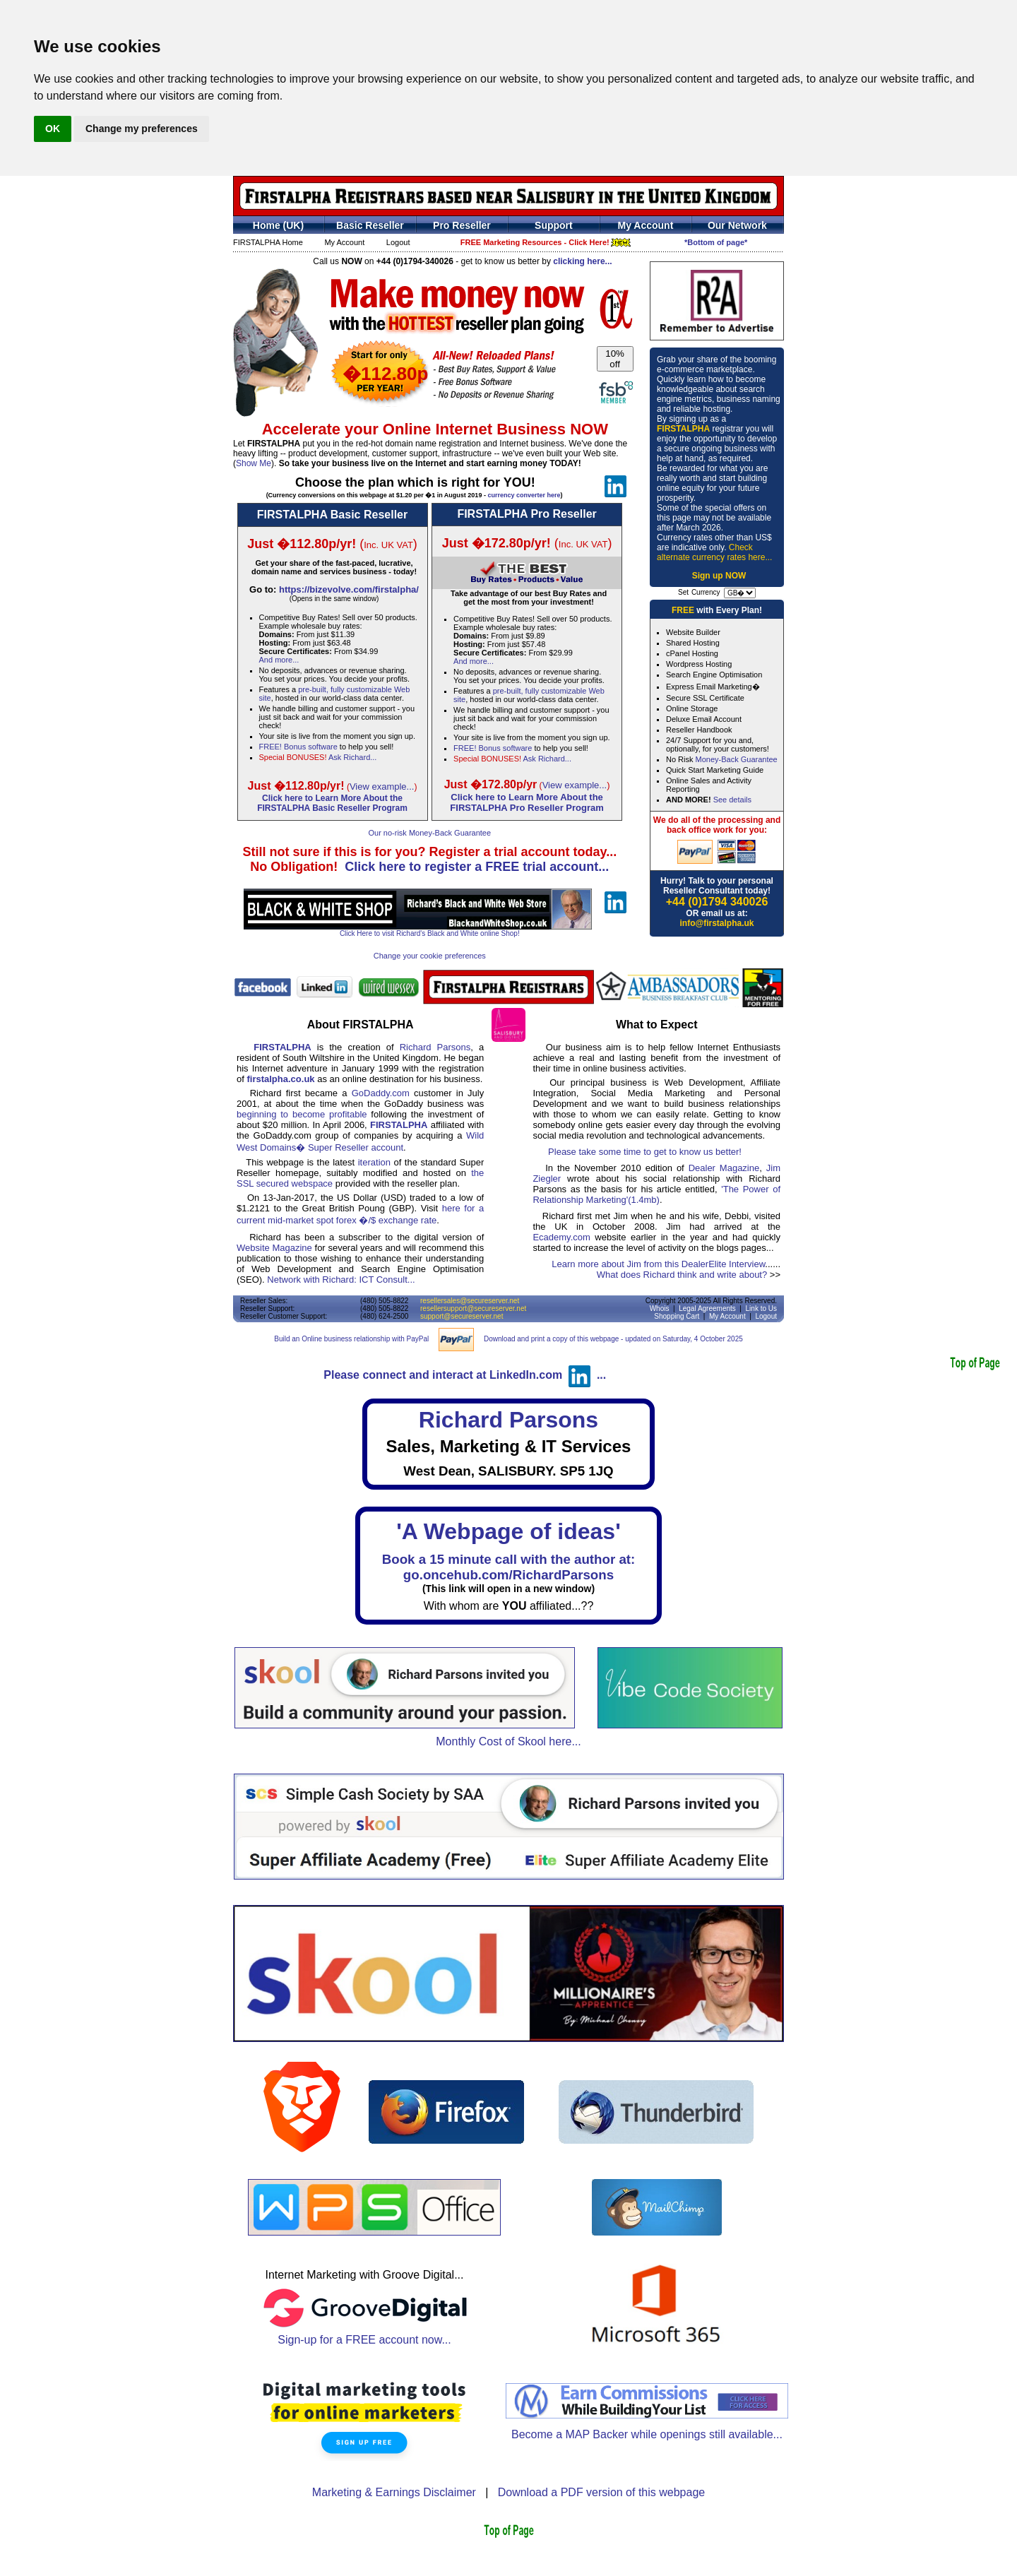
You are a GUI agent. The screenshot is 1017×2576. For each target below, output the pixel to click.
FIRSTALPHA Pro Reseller (526, 514)
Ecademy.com (561, 1237)
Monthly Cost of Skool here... (508, 1741)
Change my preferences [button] (141, 128)
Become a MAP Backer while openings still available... (647, 2434)
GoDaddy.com (381, 1093)
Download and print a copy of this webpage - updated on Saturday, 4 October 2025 (613, 1339)
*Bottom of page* (715, 242)
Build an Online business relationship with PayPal (351, 1339)
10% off (614, 358)
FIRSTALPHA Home (268, 242)
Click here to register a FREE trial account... (477, 867)
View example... (382, 786)
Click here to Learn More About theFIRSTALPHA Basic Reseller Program (332, 803)
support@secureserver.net (461, 1316)
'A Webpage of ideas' (508, 1531)
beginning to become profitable (302, 1114)
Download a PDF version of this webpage (602, 2492)
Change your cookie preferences (430, 955)
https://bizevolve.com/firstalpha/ (349, 589)
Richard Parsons (435, 1047)
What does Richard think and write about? (682, 1274)
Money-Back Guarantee (737, 759)
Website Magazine (274, 1247)
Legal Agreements (707, 1308)
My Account (344, 242)
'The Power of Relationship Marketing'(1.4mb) (656, 1194)
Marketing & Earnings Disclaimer (394, 2492)
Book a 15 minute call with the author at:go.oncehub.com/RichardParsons (509, 1567)
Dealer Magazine (724, 1168)
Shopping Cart (676, 1316)
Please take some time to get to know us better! (645, 1151)
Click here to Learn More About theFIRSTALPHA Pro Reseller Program (526, 802)
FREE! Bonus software (298, 746)
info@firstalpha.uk (716, 923)
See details (732, 799)
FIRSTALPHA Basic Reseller (332, 515)
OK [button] (52, 128)
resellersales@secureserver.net (469, 1301)
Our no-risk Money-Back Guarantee (429, 833)
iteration (374, 1162)
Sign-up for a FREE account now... (365, 2335)
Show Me (253, 463)
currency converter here (523, 495)
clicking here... (582, 261)
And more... (279, 659)
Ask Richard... (352, 757)
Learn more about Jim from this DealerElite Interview (658, 1264)
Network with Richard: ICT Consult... (341, 1279)
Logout (398, 242)
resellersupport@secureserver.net (473, 1308)
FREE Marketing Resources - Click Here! (545, 242)
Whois (660, 1308)
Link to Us (761, 1308)
